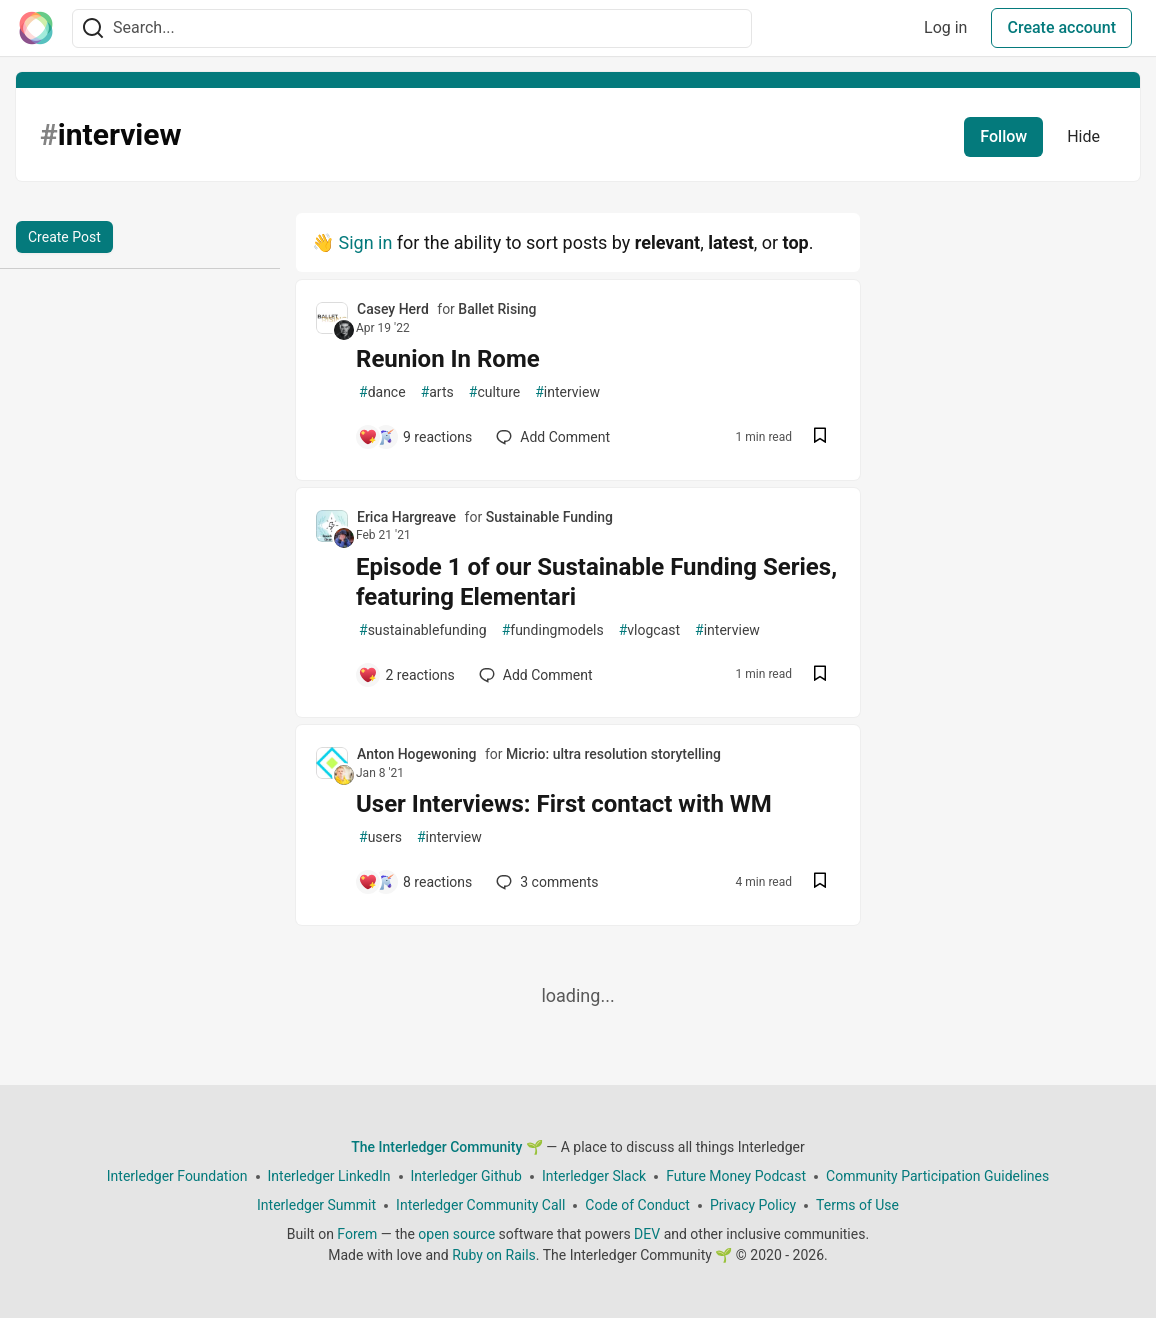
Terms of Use (857, 1205)
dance (382, 392)
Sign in (365, 242)
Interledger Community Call (480, 1205)
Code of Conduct (637, 1205)
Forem (357, 1234)
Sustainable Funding (549, 517)
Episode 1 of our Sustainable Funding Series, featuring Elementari (596, 582)
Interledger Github (466, 1176)
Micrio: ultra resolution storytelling (613, 754)
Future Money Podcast (736, 1176)
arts (437, 392)
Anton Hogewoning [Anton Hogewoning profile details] (416, 754)
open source (456, 1234)
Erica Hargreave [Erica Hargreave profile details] (406, 517)
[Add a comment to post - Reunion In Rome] (415, 437)
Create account (1061, 27)
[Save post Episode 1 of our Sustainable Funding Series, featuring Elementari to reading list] (820, 675)
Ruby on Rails (494, 1255)
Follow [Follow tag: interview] (1003, 136)
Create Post (64, 237)
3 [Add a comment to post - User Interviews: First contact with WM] (545, 882)
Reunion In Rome (448, 359)
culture (494, 392)
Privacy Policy (753, 1205)
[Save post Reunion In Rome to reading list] (820, 437)
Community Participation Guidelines (937, 1176)
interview (567, 392)
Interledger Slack (594, 1176)
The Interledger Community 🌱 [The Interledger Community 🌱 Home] (447, 1147)
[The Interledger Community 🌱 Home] (36, 28)
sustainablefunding (423, 630)
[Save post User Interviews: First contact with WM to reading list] (820, 882)
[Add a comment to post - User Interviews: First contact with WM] (415, 882)
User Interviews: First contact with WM (564, 804)
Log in (945, 27)
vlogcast (649, 630)
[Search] (93, 28)
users (380, 837)
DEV (647, 1234)
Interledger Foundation (177, 1176)
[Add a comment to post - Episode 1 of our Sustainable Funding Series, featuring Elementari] (406, 675)
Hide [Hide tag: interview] (1083, 136)
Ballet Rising (497, 309)
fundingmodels (553, 630)
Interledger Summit (316, 1205)
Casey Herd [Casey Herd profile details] (393, 309)
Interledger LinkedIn (329, 1176)
